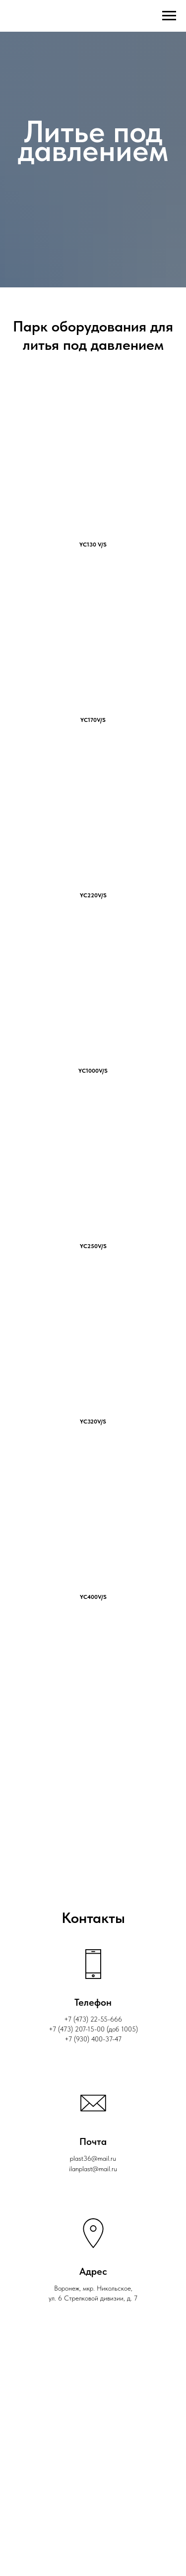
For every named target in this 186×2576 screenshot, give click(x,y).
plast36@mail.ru (93, 2158)
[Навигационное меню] (169, 16)
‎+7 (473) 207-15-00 (77, 2029)
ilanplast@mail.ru (93, 2169)
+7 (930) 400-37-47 (93, 2039)
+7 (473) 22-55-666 (93, 2019)
